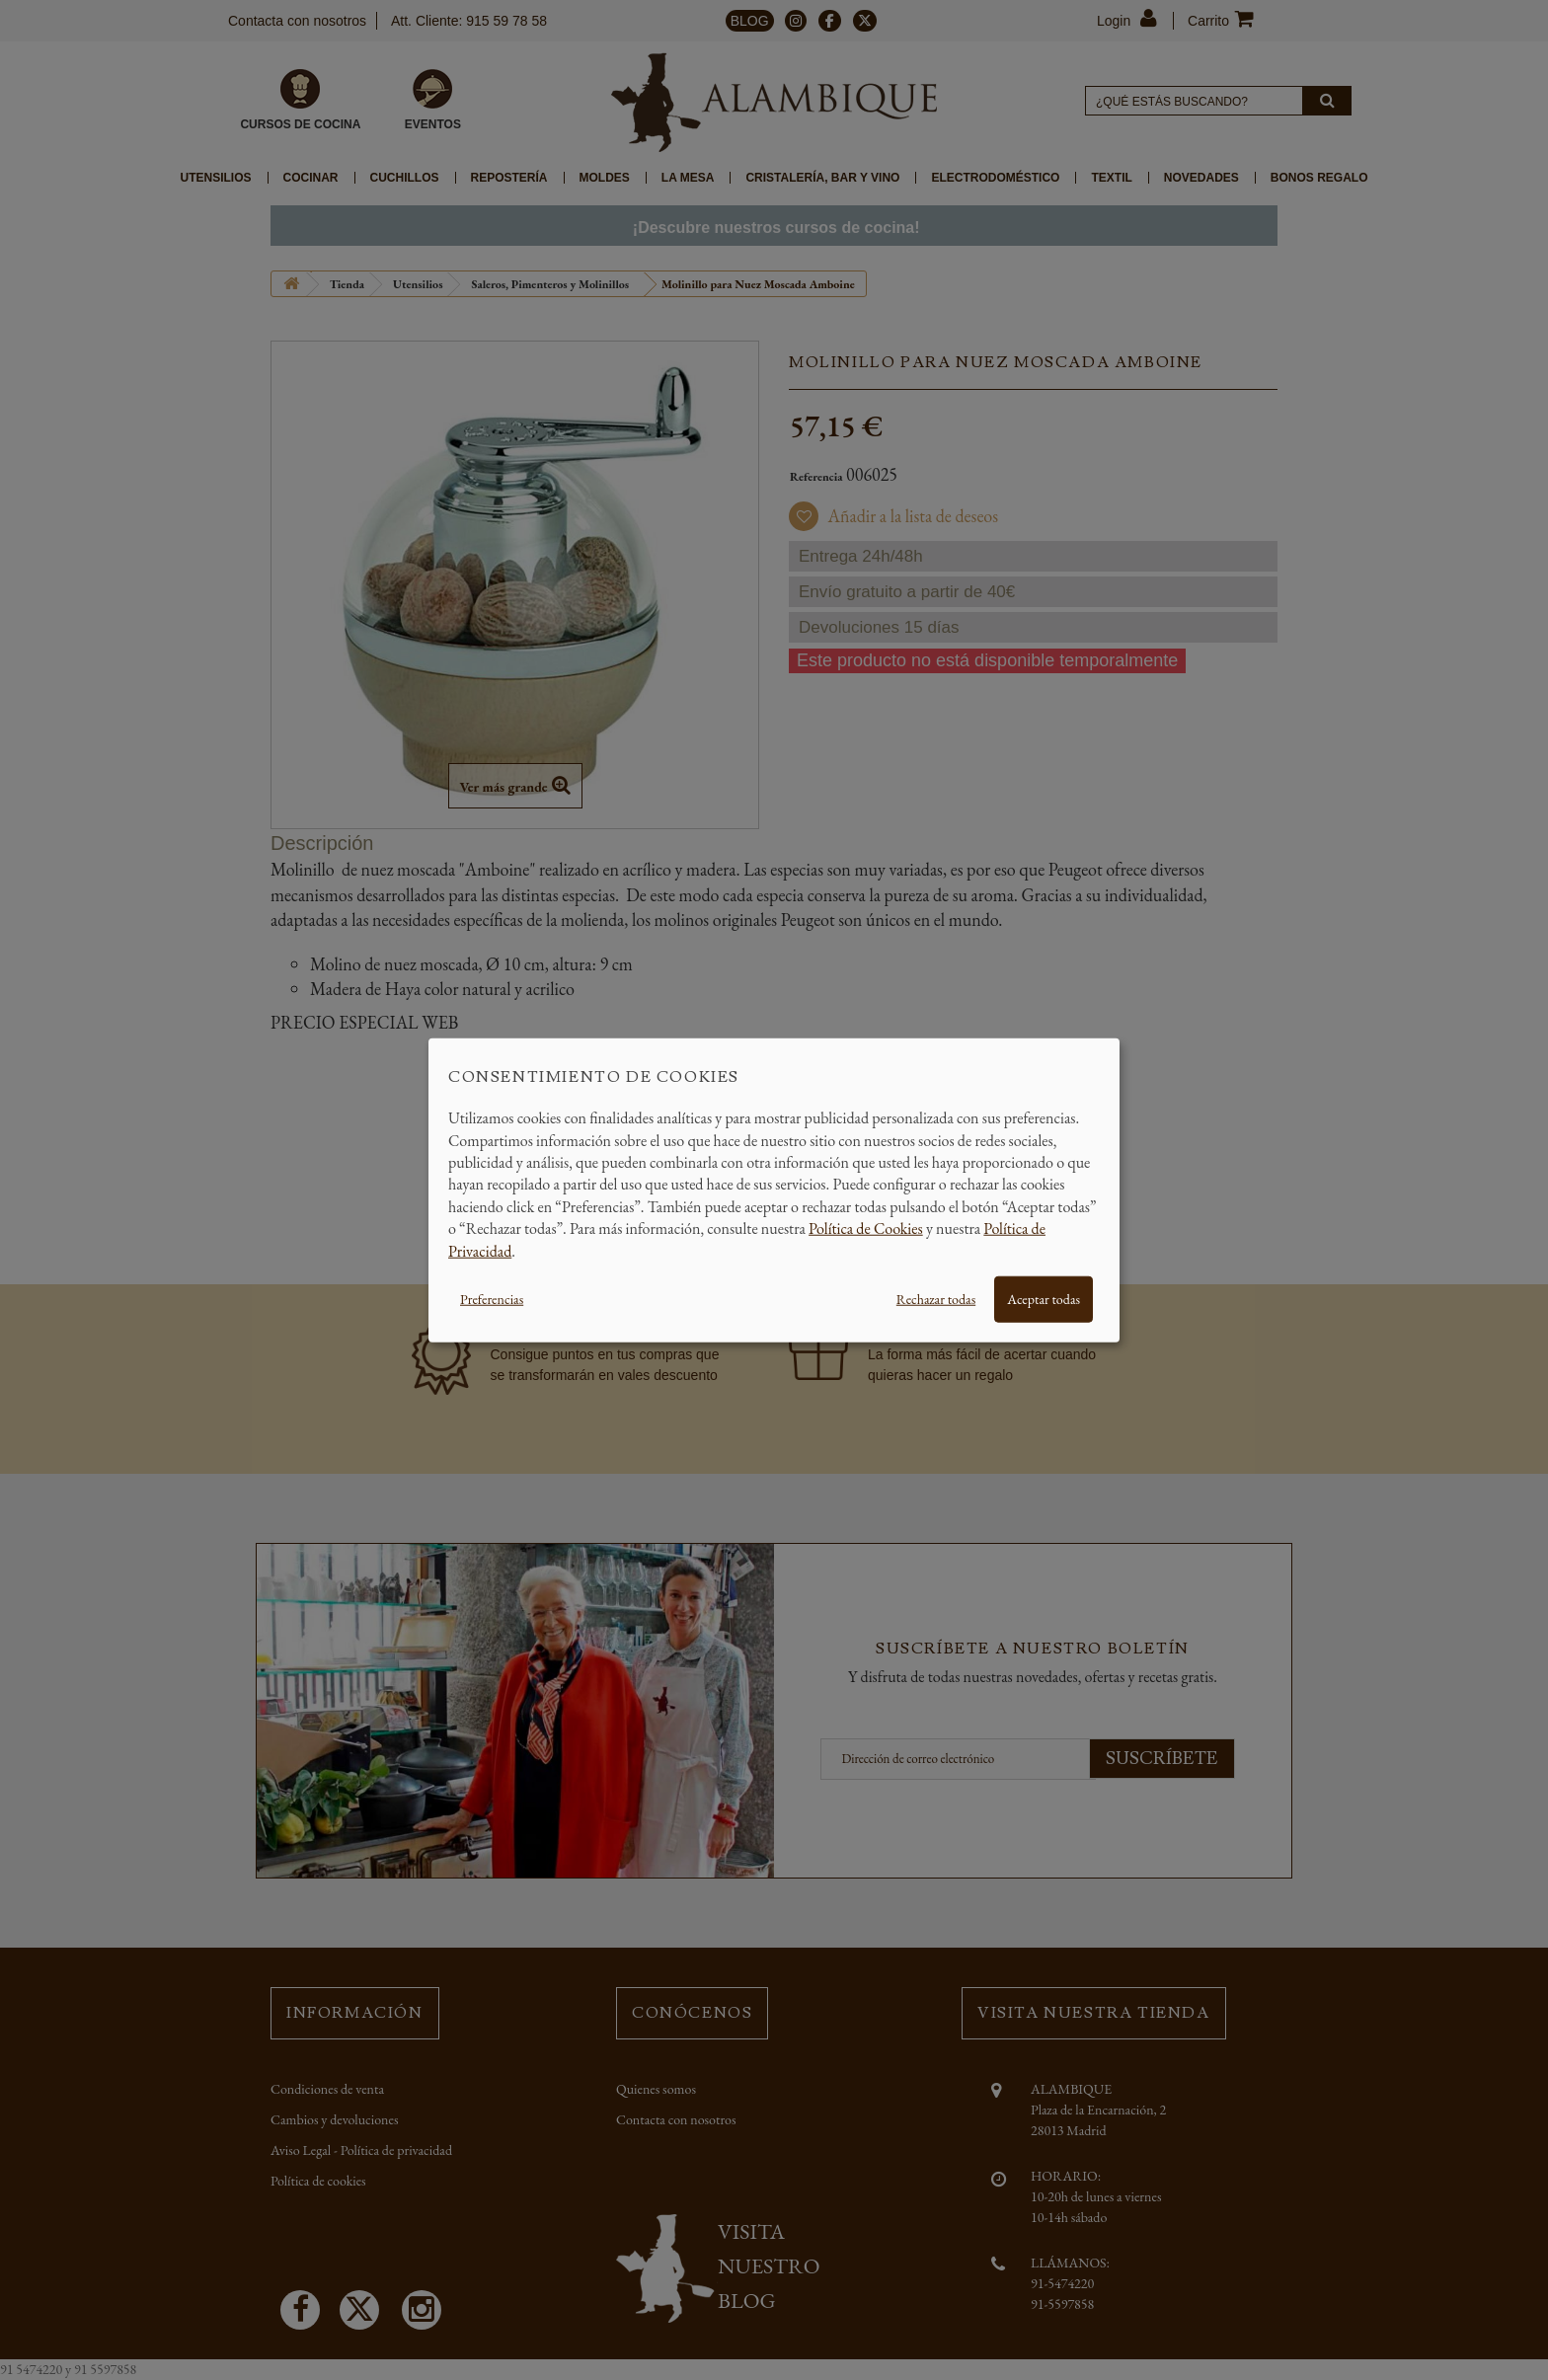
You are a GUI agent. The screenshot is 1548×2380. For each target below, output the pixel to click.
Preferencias (491, 1299)
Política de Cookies (866, 1228)
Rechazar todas (935, 1299)
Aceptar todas (1043, 1299)
